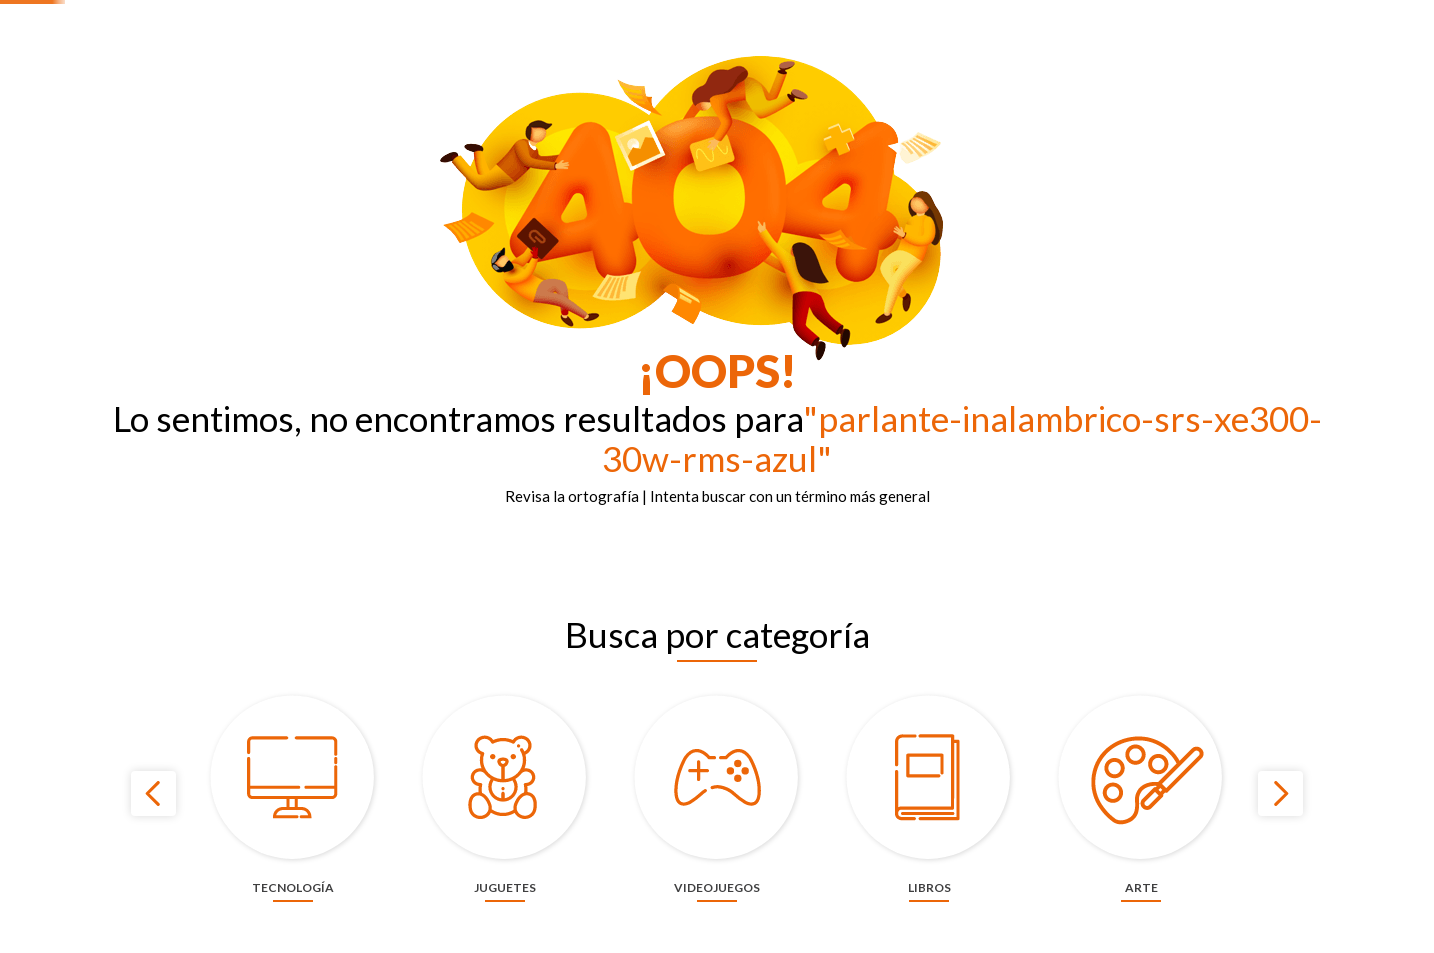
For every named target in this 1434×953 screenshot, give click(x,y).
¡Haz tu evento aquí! (1205, 15)
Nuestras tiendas (1084, 15)
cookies (833, 925)
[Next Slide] (1280, 858)
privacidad (935, 925)
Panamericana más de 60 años (847, 15)
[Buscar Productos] (792, 61)
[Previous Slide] (153, 858)
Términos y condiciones (1345, 15)
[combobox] (642, 61)
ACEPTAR (1059, 925)
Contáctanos (983, 15)
